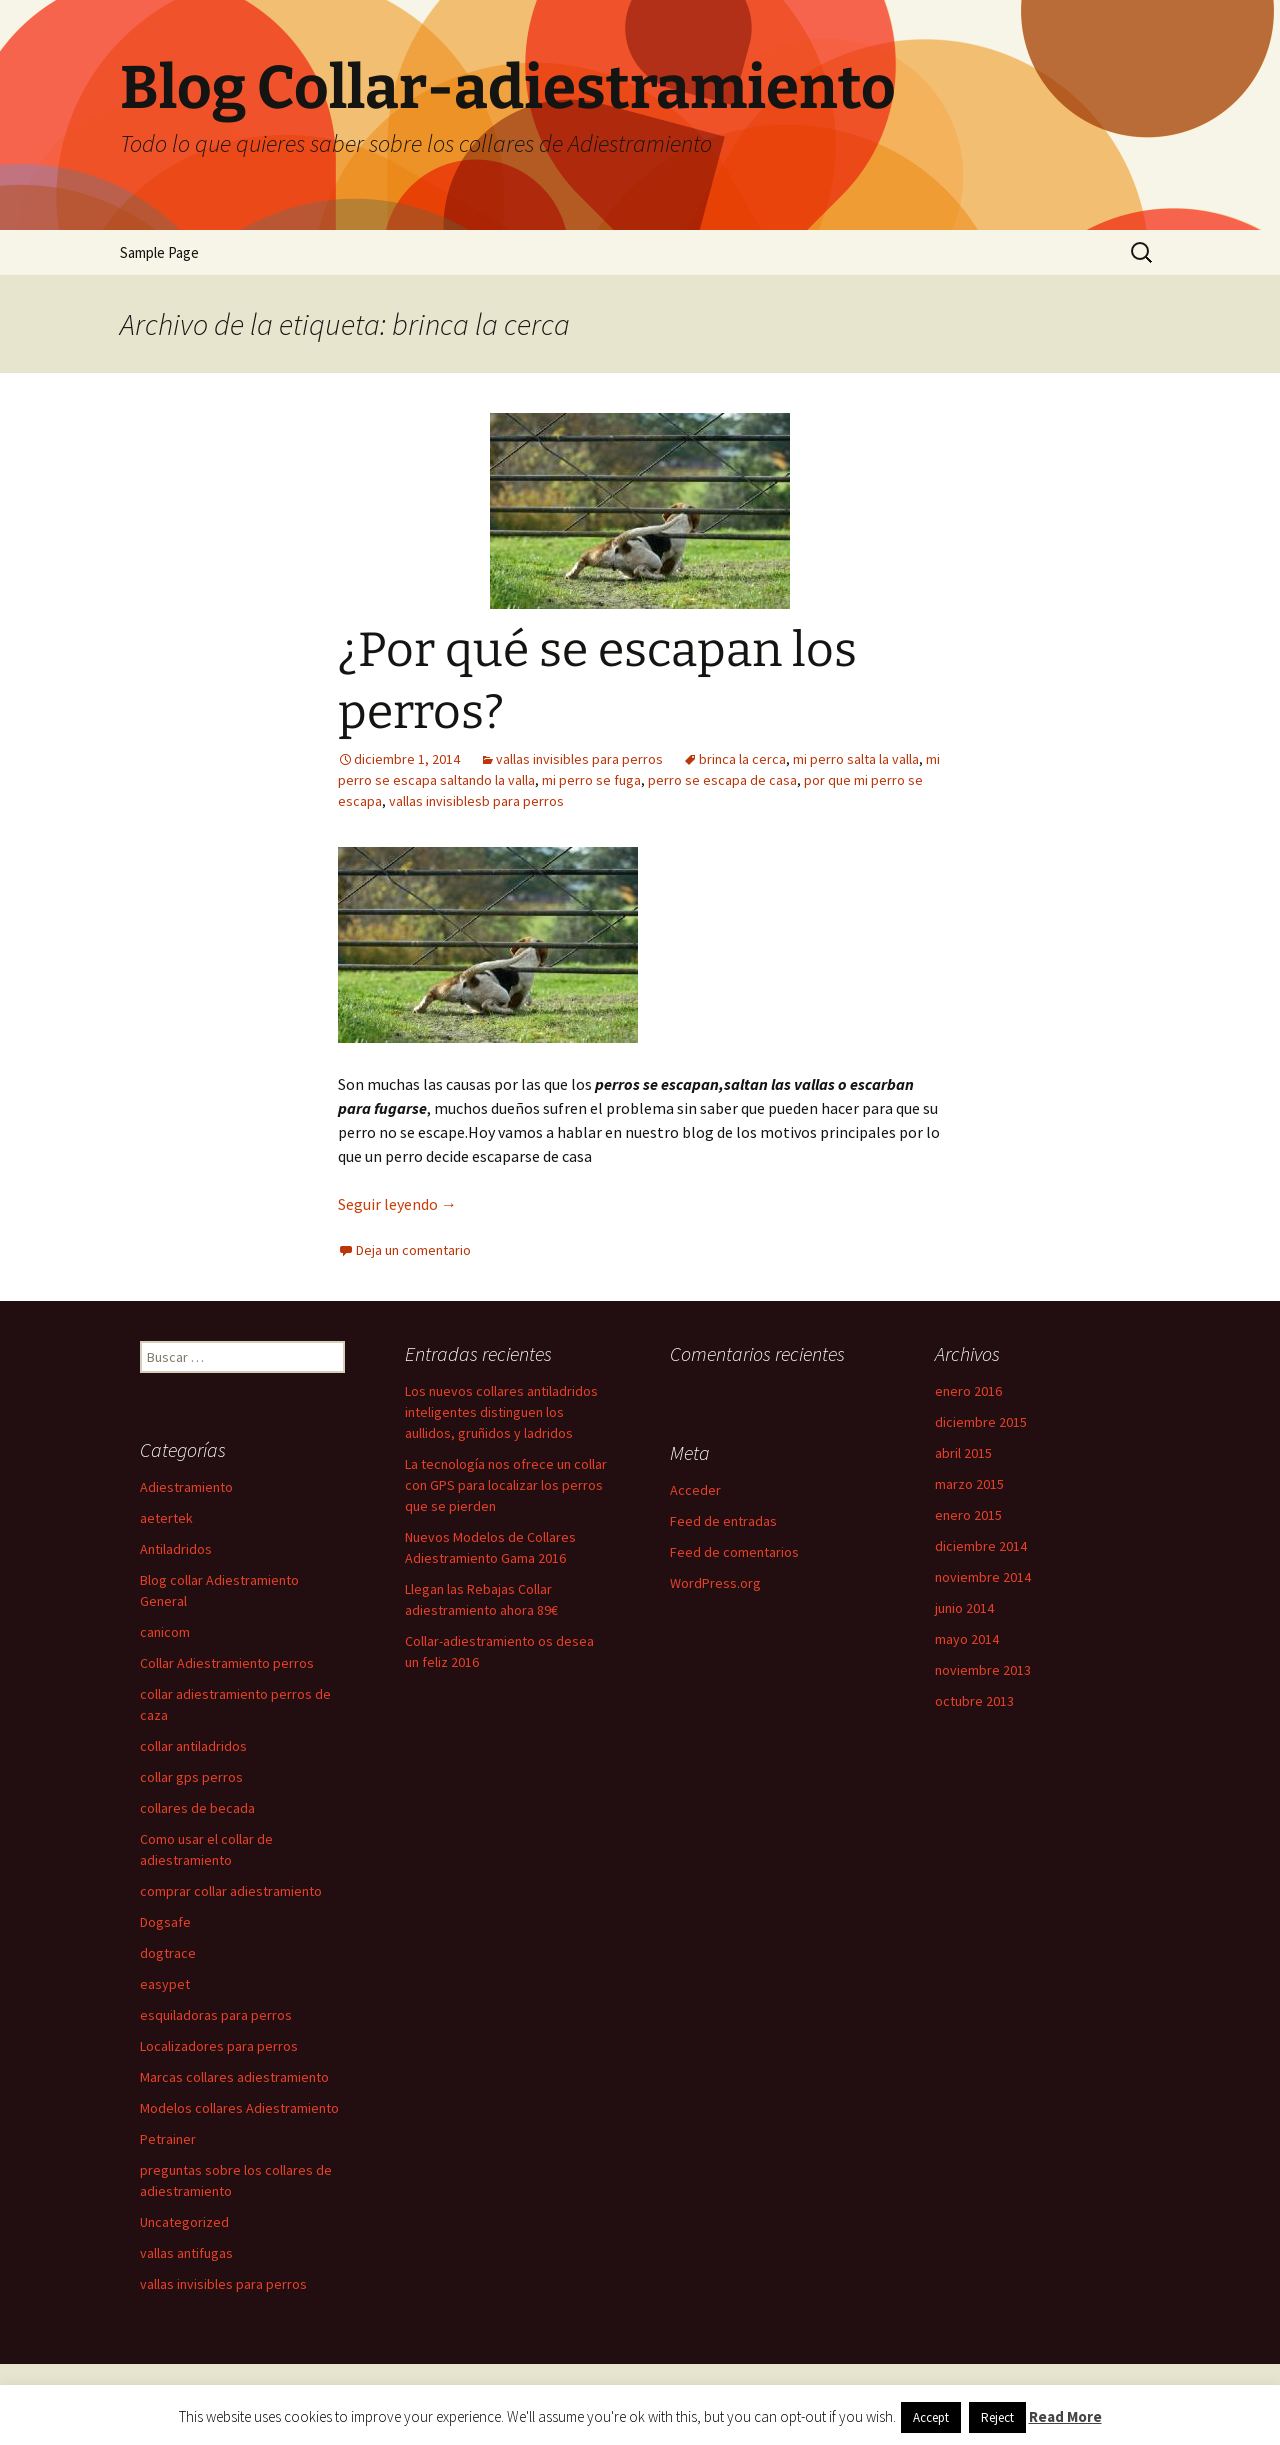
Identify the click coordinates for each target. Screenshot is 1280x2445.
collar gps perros (191, 1777)
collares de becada (197, 1808)
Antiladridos (176, 1549)
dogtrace (168, 1953)
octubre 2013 (974, 1701)
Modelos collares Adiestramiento (239, 2108)
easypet (165, 1984)
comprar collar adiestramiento (231, 1891)
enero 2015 (968, 1515)
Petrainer (168, 2139)
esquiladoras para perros (216, 2015)
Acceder (695, 1490)
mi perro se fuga (591, 780)
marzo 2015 (969, 1484)
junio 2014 (964, 1608)
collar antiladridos (193, 1746)
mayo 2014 (967, 1639)
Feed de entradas (723, 1521)
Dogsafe (165, 1922)
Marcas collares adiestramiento (234, 2077)
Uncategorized (184, 2222)
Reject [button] (997, 2417)
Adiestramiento (186, 1487)
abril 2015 (963, 1453)
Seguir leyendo (397, 1204)
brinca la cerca (742, 759)
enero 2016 (968, 1391)
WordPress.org (715, 1583)
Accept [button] (931, 2417)
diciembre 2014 (981, 1546)
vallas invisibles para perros (579, 759)
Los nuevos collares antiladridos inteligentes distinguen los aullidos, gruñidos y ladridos (501, 1412)
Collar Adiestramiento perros (227, 1663)
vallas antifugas (186, 2253)
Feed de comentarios (734, 1552)
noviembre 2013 (983, 1670)
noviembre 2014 (983, 1577)
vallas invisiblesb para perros (476, 801)
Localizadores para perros (219, 2046)
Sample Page (159, 252)
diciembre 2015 (981, 1422)
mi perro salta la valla (856, 759)
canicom (165, 1632)
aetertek (166, 1518)
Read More (1065, 2416)
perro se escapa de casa (722, 780)
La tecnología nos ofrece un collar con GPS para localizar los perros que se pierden (506, 1485)
